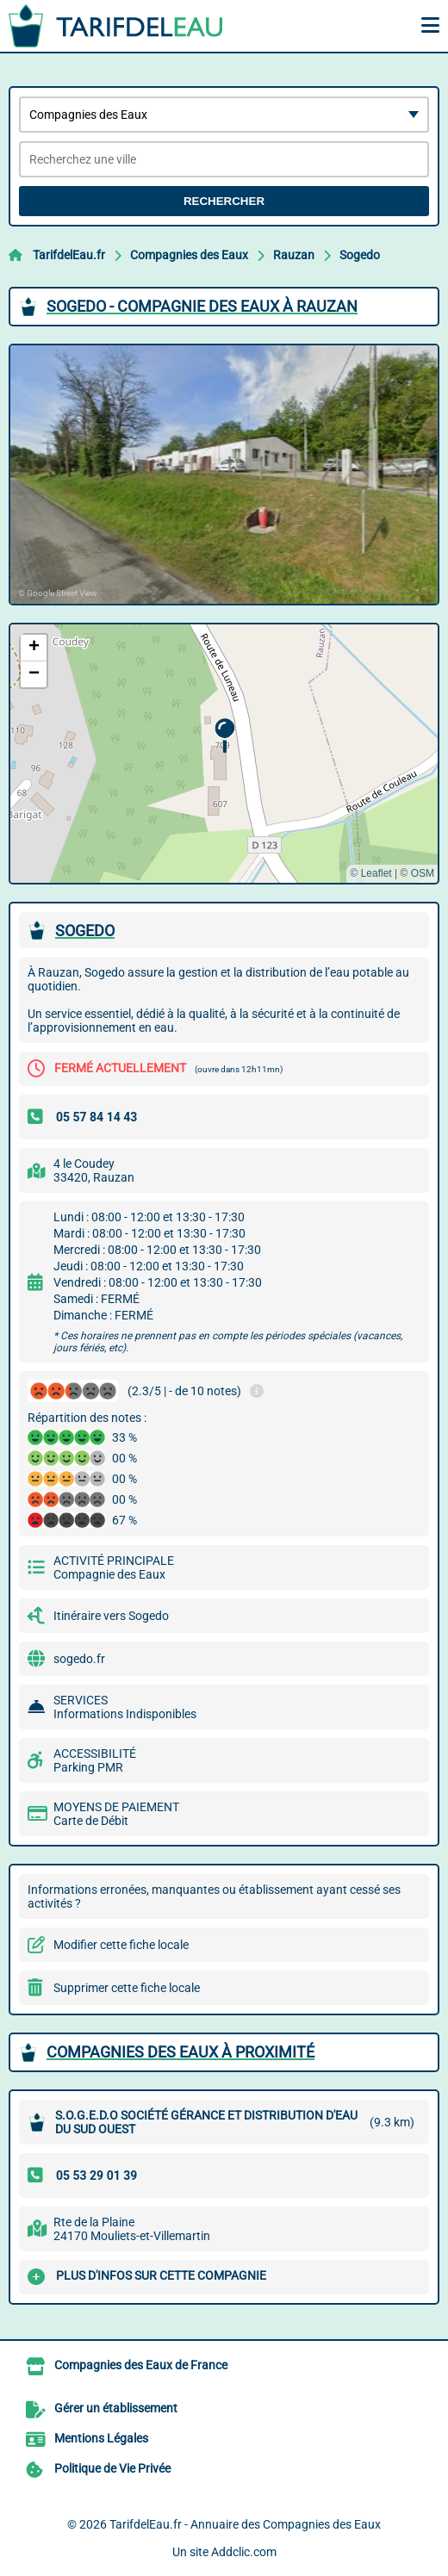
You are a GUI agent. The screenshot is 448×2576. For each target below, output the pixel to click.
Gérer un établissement (115, 2408)
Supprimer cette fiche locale (126, 1988)
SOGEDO (85, 931)
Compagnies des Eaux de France (140, 2365)
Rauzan (293, 255)
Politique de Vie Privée (112, 2468)
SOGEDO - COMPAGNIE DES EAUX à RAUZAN (202, 306)
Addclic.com (244, 2552)
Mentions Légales (101, 2438)
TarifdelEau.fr (69, 255)
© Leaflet (370, 873)
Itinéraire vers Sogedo (111, 1616)
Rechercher (224, 201)
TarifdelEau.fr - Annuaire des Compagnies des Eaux (245, 2524)
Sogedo (359, 255)
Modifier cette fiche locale (121, 1945)
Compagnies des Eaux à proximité (180, 2052)
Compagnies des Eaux (189, 255)
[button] (224, 736)
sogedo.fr (79, 1659)
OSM (422, 873)
